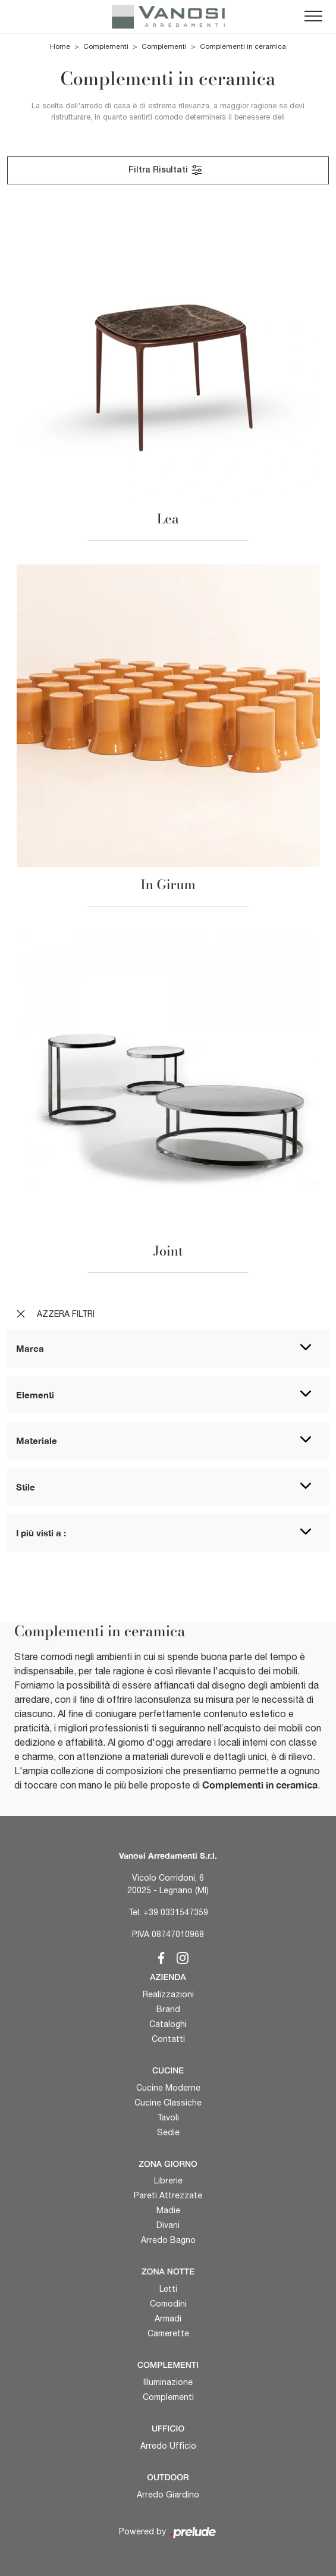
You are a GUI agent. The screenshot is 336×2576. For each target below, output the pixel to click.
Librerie (168, 2180)
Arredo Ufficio (168, 2446)
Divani (168, 2225)
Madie (168, 2210)
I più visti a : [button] (41, 1532)
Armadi (168, 2318)
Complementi (105, 46)
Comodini (168, 2303)
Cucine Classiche (168, 2102)
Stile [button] (25, 1487)
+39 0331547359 (175, 1912)
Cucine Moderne (168, 2087)
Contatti (168, 2039)
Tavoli (168, 2117)
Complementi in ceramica (243, 46)
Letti (168, 2288)
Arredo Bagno (168, 2240)
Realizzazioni (168, 1994)
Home (60, 46)
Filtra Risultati (165, 170)
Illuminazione (168, 2382)
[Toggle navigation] (313, 17)
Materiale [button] (36, 1440)
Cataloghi (168, 2024)
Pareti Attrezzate (168, 2195)
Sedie (168, 2132)
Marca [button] (30, 1348)
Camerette (168, 2333)
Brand (168, 2009)
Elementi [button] (35, 1394)
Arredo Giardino (168, 2494)
